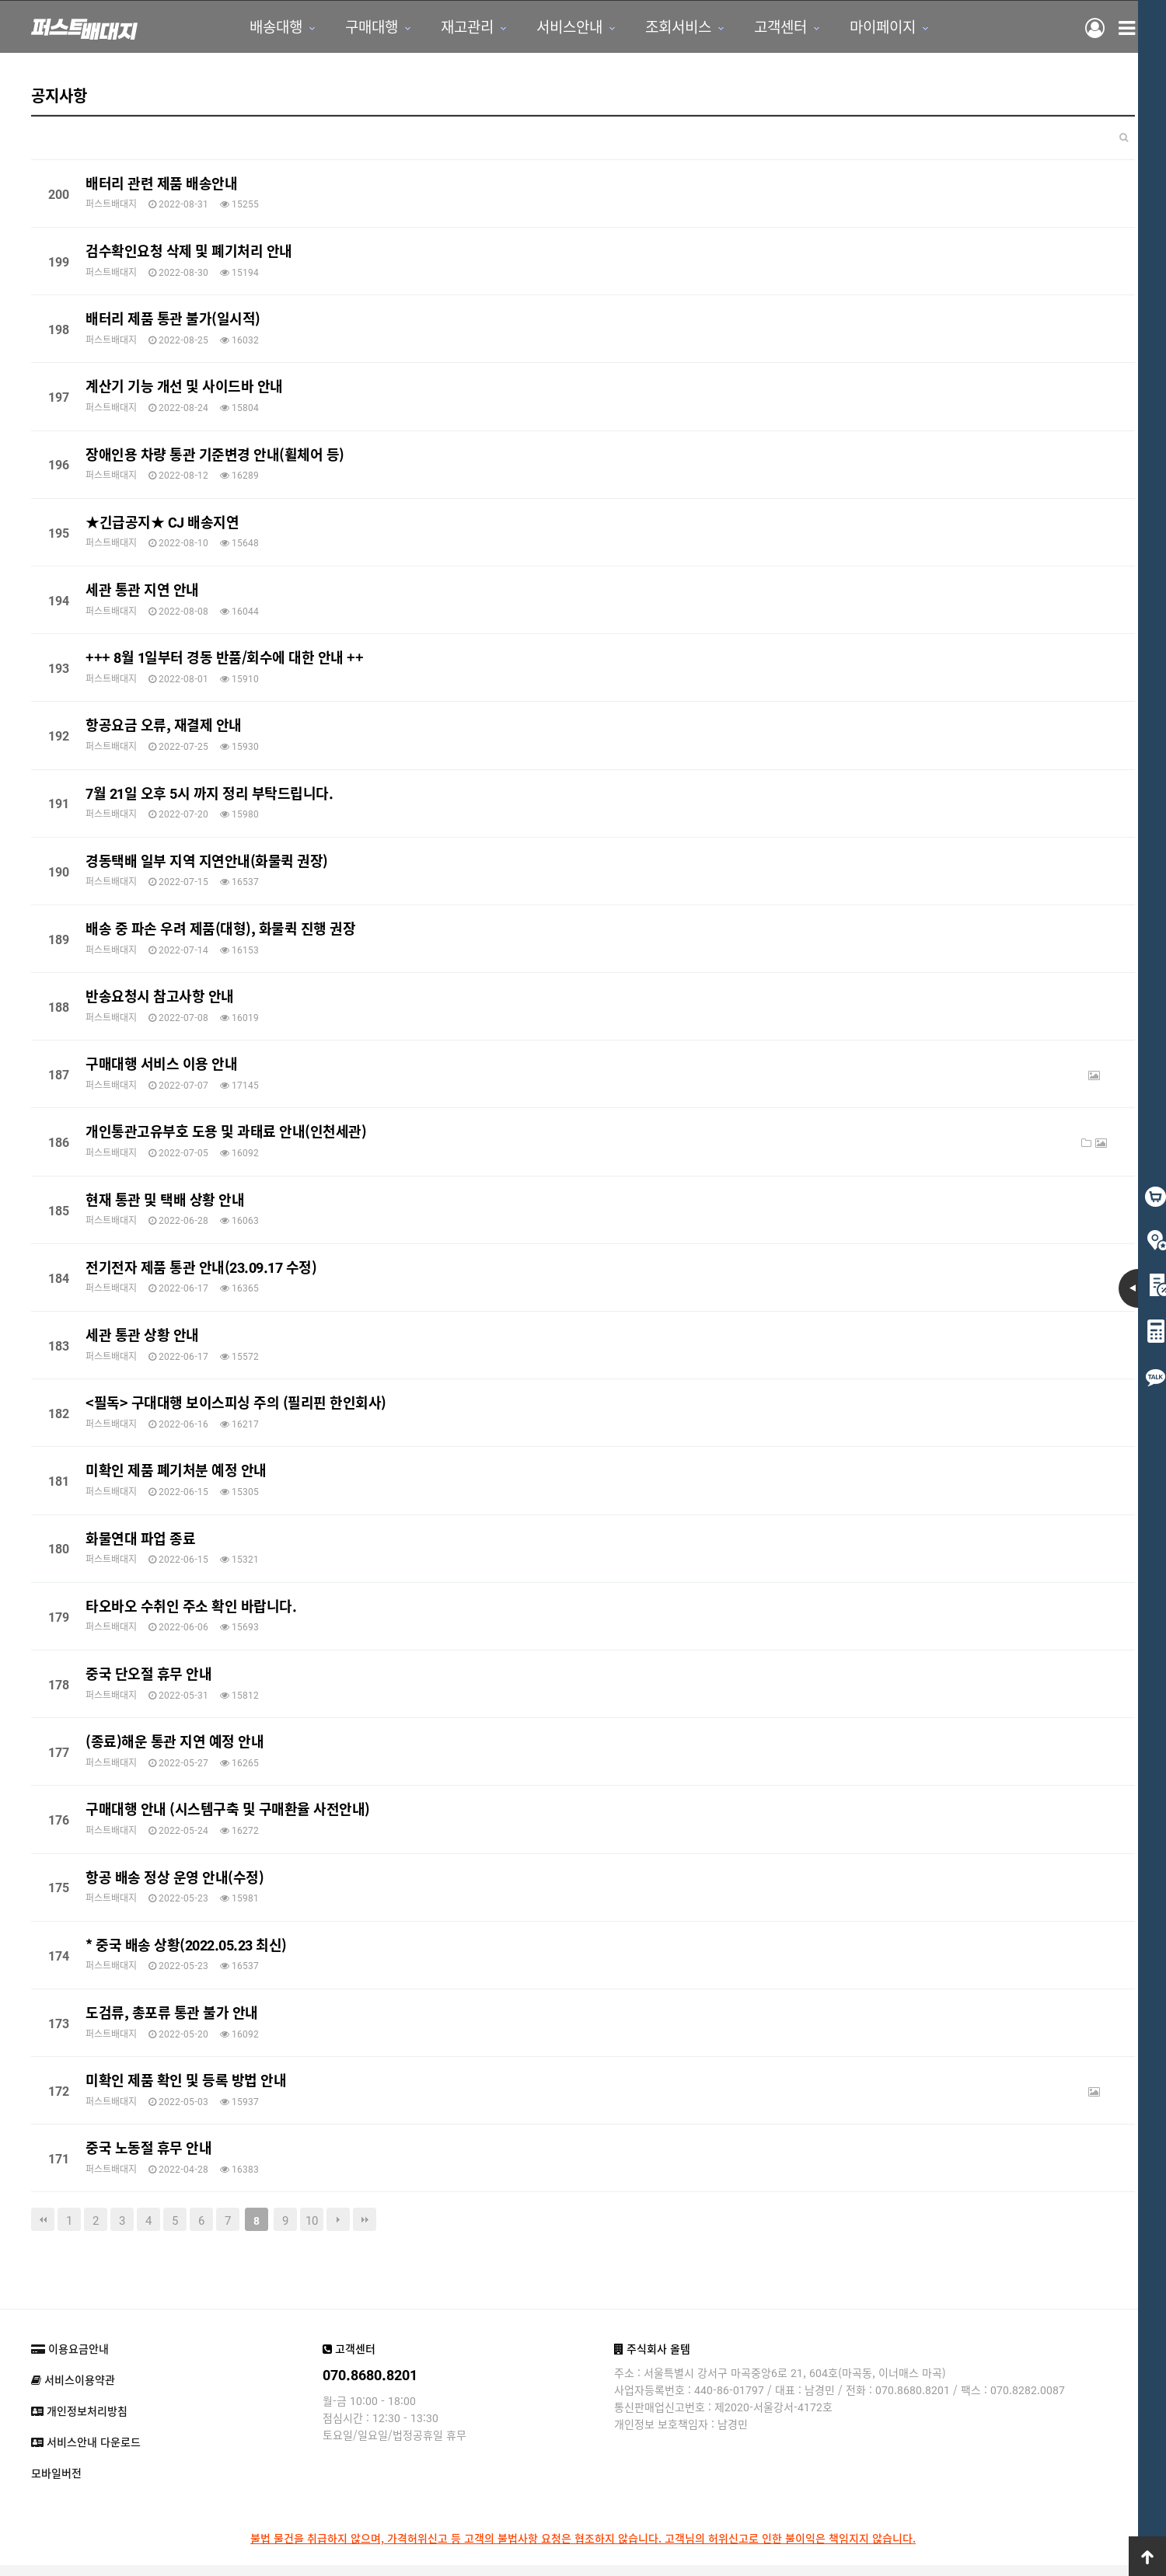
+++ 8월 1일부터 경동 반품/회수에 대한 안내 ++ (224, 659)
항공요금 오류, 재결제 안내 (164, 727)
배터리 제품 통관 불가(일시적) (173, 320)
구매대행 (355, 27)
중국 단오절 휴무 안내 (148, 1675)
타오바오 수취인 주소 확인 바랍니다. (191, 1608)
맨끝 (364, 2222)
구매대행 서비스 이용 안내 (161, 1065)
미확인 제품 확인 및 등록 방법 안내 (186, 2082)
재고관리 (450, 27)
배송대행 (259, 27)
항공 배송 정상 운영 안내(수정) (175, 1879)
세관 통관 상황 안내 (142, 1336)
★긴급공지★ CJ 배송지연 (162, 524)
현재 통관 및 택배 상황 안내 (165, 1201)
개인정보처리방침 (79, 2413)
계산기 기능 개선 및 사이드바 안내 (184, 388)
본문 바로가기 (0, 0)
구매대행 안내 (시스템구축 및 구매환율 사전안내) (228, 1811)
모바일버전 (56, 2476)
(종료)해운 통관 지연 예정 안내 (175, 1743)
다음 (338, 2222)
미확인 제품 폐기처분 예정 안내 (176, 1472)
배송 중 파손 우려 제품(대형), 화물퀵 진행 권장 (220, 930)
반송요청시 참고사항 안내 (160, 998)
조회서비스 (662, 27)
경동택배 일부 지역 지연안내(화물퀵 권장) (207, 862)
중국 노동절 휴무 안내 (148, 2149)
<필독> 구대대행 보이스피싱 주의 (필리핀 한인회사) (236, 1404)
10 (311, 2222)
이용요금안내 (70, 2351)
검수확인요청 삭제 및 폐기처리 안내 (189, 252)
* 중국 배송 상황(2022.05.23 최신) (186, 1946)
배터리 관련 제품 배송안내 (161, 185)
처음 (42, 2222)
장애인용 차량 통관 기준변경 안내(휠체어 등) (215, 456)
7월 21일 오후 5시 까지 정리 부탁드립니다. (209, 795)
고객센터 (764, 27)
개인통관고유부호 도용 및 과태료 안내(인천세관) (226, 1134)
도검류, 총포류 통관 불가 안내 (172, 2014)
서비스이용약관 (73, 2382)
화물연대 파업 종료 (140, 1540)
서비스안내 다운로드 (86, 2444)
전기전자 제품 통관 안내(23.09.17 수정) (201, 1269)
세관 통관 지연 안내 (142, 591)
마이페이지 (866, 27)
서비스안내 (553, 27)
